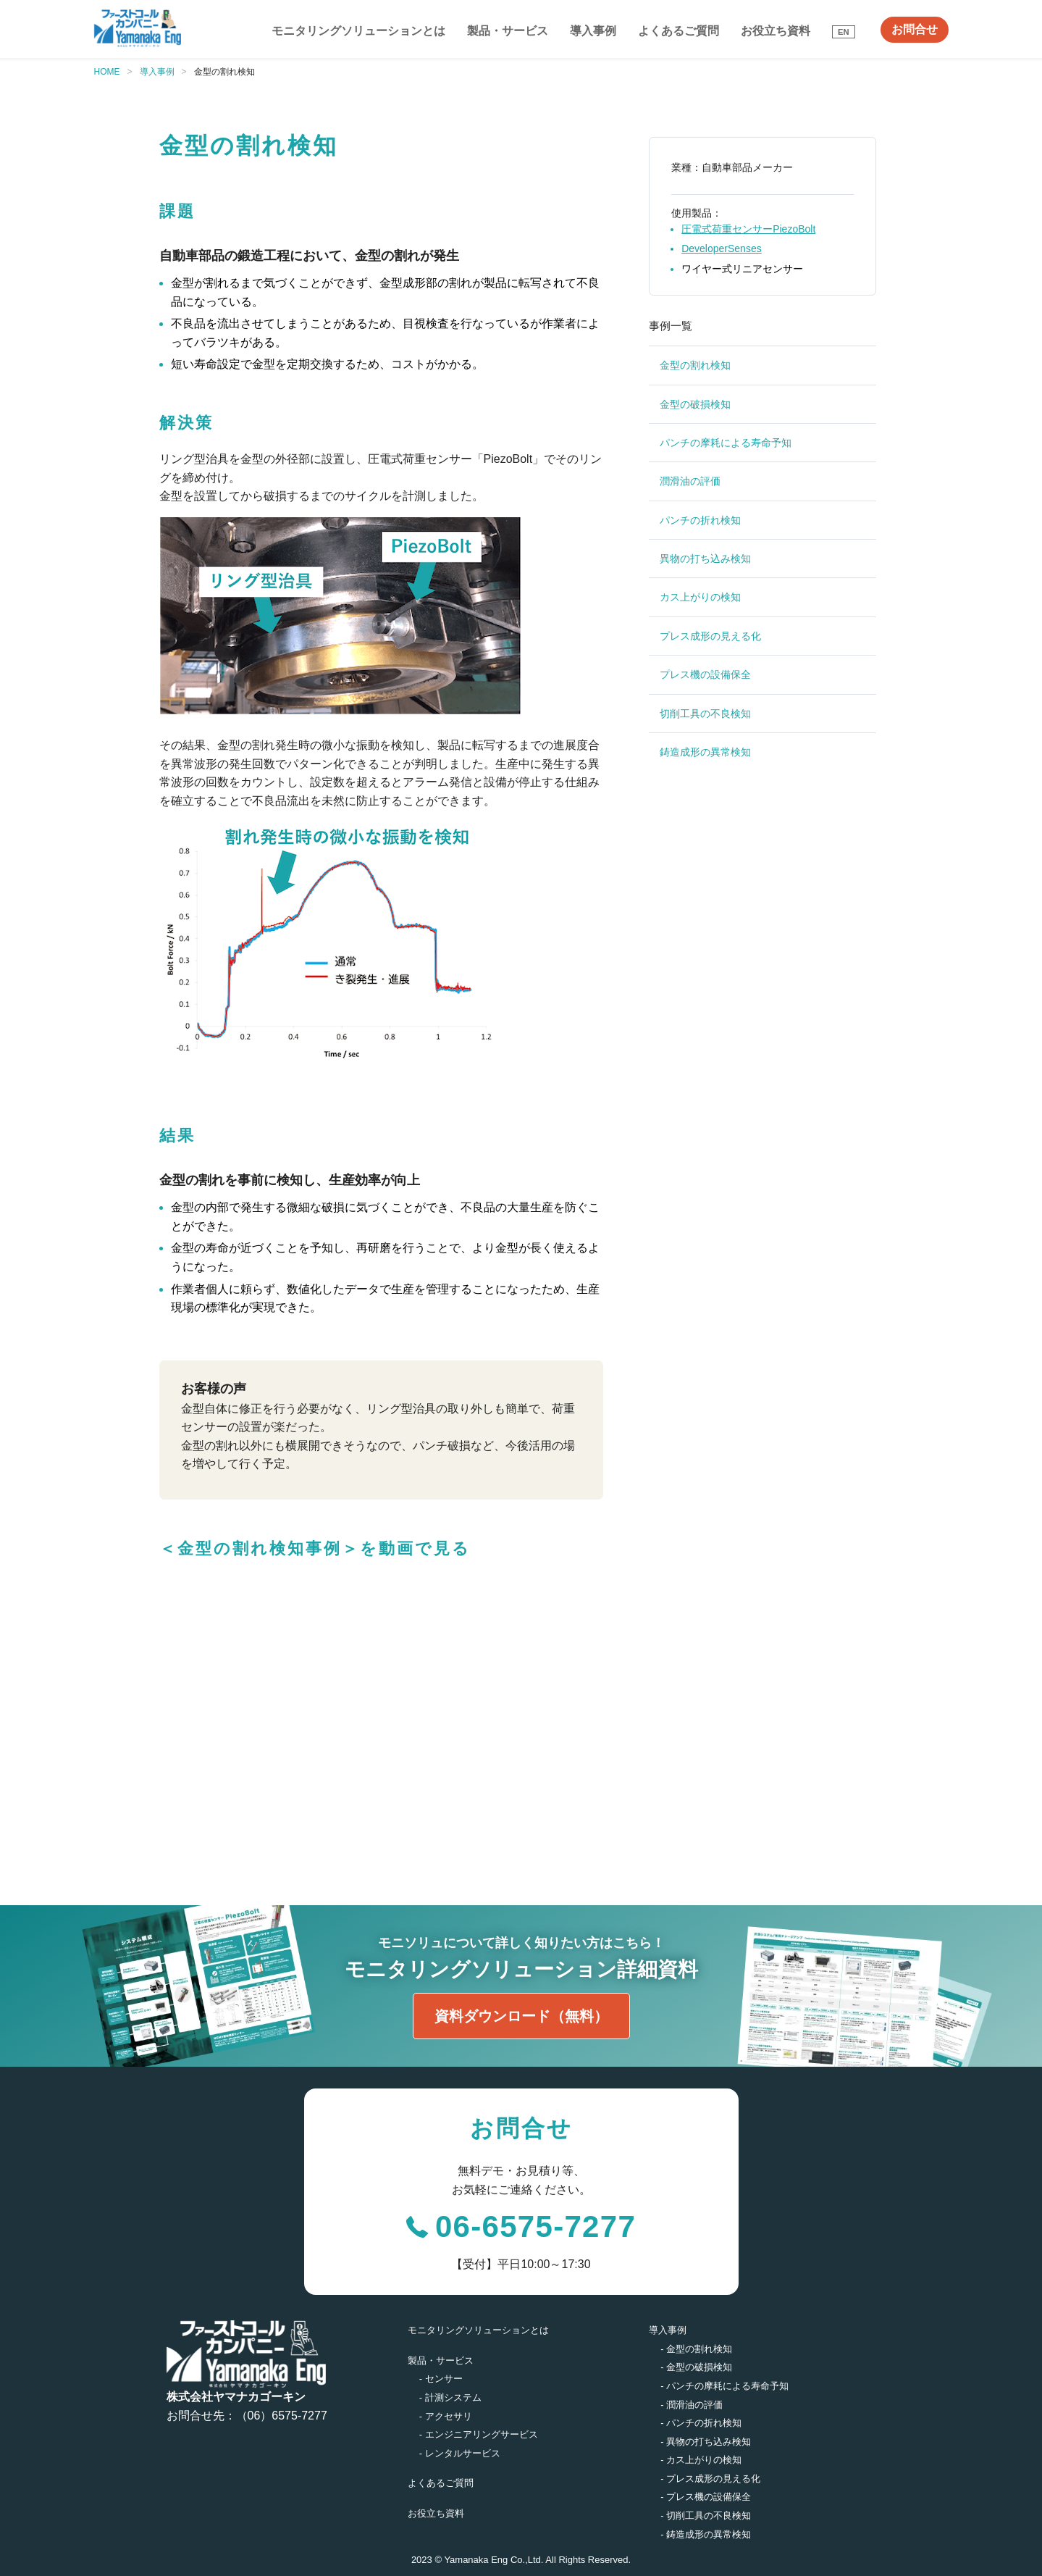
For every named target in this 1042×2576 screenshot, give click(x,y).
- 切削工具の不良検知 (705, 2515)
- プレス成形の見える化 (710, 2478)
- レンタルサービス (459, 2453)
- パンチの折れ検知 (700, 2422)
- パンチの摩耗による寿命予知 (724, 2385)
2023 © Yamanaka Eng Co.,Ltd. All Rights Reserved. (521, 2559)
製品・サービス (507, 31)
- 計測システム (450, 2397)
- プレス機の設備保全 (705, 2496)
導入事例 (593, 31)
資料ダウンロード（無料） (521, 2016)
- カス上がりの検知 (700, 2459)
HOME (107, 72)
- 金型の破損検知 (696, 2367)
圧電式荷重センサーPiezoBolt (748, 229)
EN (843, 32)
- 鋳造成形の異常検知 (705, 2534)
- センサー (441, 2378)
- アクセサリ (445, 2416)
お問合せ (914, 29)
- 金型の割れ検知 (696, 2348)
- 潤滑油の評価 (691, 2404)
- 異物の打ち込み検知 (705, 2441)
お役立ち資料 (775, 31)
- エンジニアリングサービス (478, 2434)
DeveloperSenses (721, 248)
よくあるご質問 (678, 31)
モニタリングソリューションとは (358, 31)
